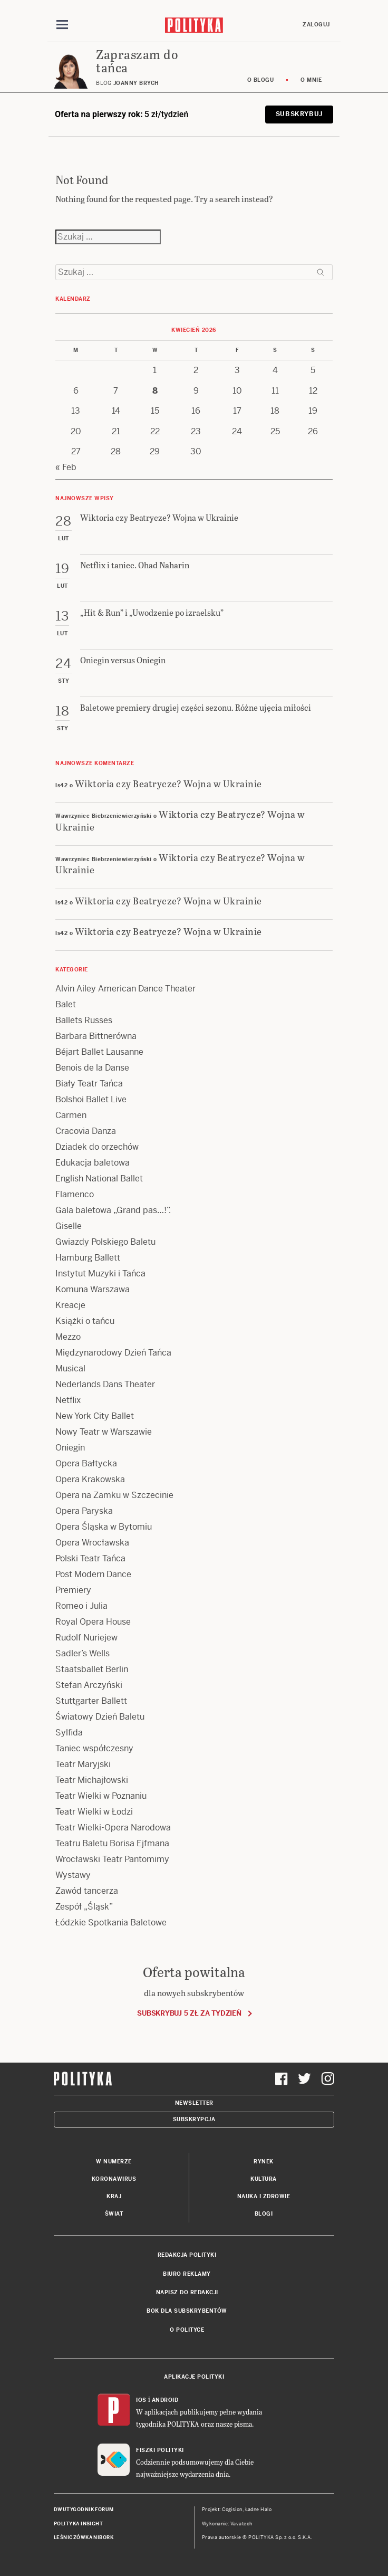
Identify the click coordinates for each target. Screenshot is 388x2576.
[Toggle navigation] (62, 25)
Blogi (264, 2213)
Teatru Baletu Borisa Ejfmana (112, 1843)
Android (165, 2400)
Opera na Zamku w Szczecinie (114, 1495)
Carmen (70, 1115)
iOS (141, 2400)
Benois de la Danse (92, 1067)
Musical (70, 1368)
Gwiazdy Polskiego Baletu (105, 1241)
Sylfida (69, 1732)
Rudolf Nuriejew (86, 1637)
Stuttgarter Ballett (91, 1700)
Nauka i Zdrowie (263, 2196)
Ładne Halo (258, 2509)
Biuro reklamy (187, 2273)
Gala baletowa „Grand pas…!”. (113, 1210)
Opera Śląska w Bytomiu (103, 1526)
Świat (114, 2213)
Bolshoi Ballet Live (91, 1099)
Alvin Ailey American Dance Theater (125, 988)
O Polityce (187, 2329)
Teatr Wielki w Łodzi (94, 1811)
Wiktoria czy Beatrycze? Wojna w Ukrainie (168, 783)
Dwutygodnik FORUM (84, 2509)
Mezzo (68, 1336)
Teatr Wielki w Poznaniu (101, 1795)
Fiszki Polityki (160, 2450)
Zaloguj (316, 24)
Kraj (113, 2196)
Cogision (232, 2509)
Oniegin (70, 1447)
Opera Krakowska (90, 1479)
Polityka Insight (78, 2524)
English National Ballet (99, 1178)
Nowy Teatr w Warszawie (103, 1431)
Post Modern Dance (93, 1574)
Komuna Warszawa (92, 1289)
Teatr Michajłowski (91, 1780)
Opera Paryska (84, 1510)
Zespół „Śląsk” (84, 1906)
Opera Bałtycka (86, 1463)
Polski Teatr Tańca (90, 1558)
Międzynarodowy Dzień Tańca (113, 1352)
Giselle (68, 1226)
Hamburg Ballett (87, 1257)
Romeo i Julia (81, 1605)
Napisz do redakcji (187, 2292)
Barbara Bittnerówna (96, 1036)
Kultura (263, 2179)
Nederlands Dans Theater (105, 1384)
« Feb (65, 467)
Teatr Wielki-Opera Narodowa (113, 1827)
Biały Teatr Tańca (89, 1083)
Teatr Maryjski (83, 1764)
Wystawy (73, 1875)
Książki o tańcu (84, 1321)
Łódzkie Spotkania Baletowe (111, 1922)
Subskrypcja (194, 2119)
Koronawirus (114, 2179)
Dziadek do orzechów (97, 1146)
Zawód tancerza (86, 1890)
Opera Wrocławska (92, 1542)
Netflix (68, 1400)
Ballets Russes (83, 1020)
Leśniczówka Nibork (83, 2537)
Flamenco (74, 1194)
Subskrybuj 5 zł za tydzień (189, 2013)
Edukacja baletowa (92, 1162)
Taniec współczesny (94, 1748)
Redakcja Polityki (187, 2254)
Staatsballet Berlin (91, 1669)
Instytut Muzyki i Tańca (100, 1273)
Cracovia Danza (85, 1131)
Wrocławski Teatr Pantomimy (112, 1859)
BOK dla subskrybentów (187, 2310)
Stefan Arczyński (88, 1685)
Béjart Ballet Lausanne (99, 1051)
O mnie (311, 80)
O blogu (260, 80)
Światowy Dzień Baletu (99, 1716)
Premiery (73, 1590)
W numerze (114, 2161)
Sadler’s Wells (82, 1653)
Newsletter (194, 2103)
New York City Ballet (94, 1415)
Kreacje (70, 1305)
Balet (65, 1004)
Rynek (264, 2161)
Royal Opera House (93, 1621)
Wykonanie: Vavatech (227, 2524)
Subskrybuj (299, 114)
